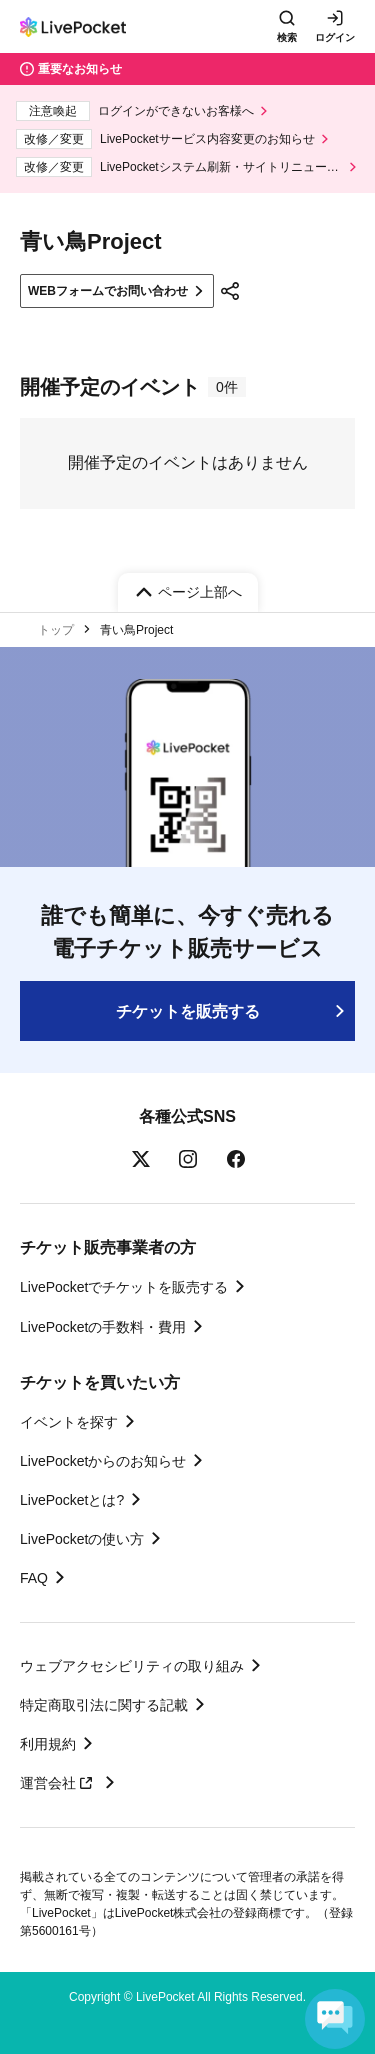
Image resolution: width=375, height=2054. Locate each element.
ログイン (335, 37)
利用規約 (48, 1744)
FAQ (34, 1578)
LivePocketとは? (72, 1500)
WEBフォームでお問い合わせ (108, 291)
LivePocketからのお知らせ (103, 1461)
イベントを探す (69, 1422)
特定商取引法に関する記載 (104, 1705)
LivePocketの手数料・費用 (103, 1327)
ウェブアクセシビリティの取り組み (132, 1666)
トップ (56, 630)
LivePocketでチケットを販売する (124, 1287)
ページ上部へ (200, 592)
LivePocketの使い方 (82, 1539)
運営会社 (59, 1783)
